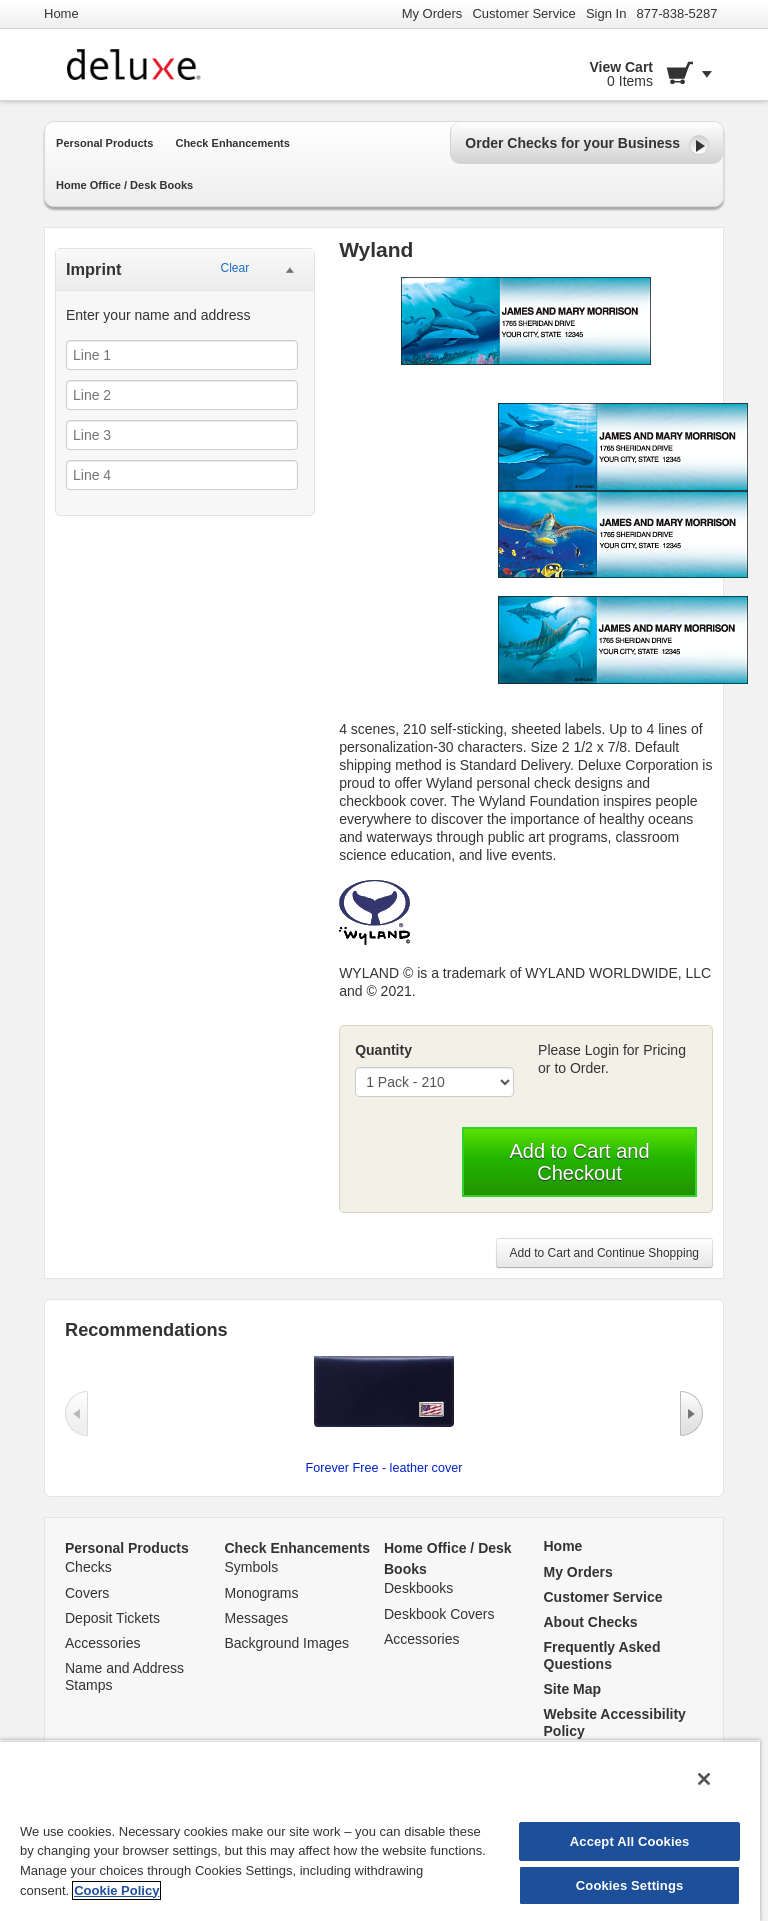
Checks (88, 1567)
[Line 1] (182, 355)
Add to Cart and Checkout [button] (579, 1162)
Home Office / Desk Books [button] (124, 185)
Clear (234, 268)
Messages (257, 1618)
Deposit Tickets (112, 1618)
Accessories (102, 1643)
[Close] (704, 1779)
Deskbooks (418, 1588)
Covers (87, 1593)
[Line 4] (182, 475)
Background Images (287, 1643)
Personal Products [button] (104, 143)
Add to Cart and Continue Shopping (604, 1253)
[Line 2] (182, 395)
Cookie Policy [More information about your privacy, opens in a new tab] (116, 1890)
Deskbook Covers (439, 1614)
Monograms (262, 1593)
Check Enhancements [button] (232, 143)
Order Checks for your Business (587, 145)
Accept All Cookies (630, 1841)
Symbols (252, 1567)
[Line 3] (182, 435)
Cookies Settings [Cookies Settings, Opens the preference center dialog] (630, 1885)
